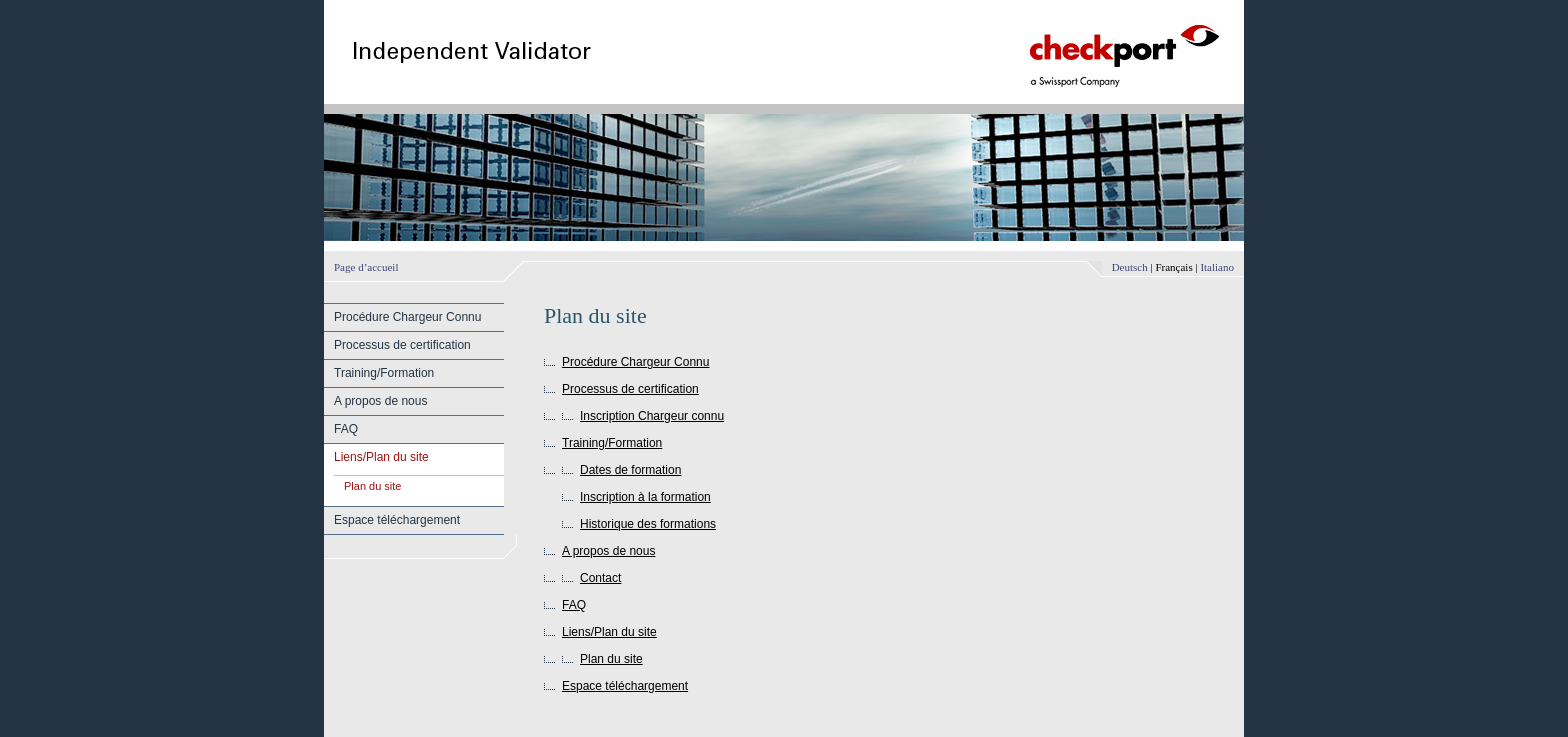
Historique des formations (648, 524)
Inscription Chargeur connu (652, 416)
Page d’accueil (366, 267)
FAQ (346, 429)
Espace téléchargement (397, 520)
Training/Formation (384, 373)
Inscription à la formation (645, 497)
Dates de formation (630, 470)
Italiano (1217, 267)
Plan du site (372, 486)
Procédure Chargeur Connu (407, 317)
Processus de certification (402, 345)
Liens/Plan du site (381, 457)
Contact (600, 578)
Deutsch (1130, 267)
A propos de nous (380, 401)
